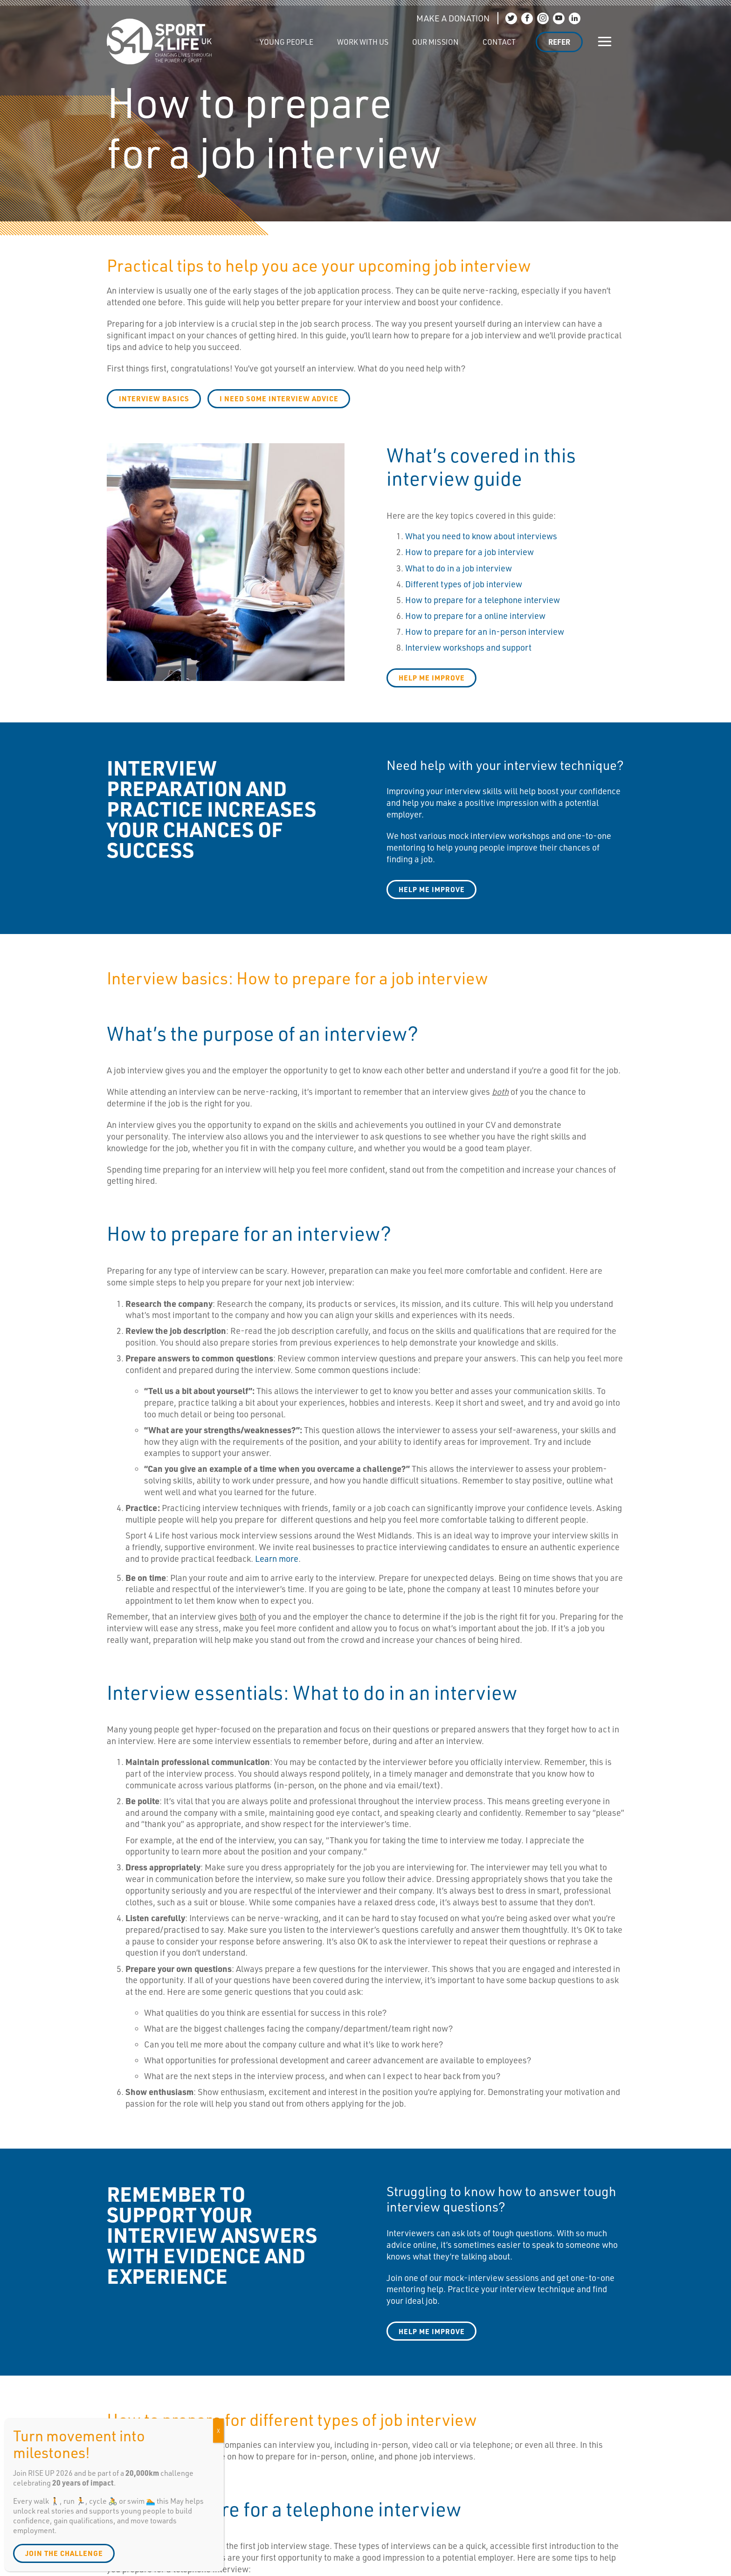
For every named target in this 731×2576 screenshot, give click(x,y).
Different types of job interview (463, 584)
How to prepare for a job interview (469, 551)
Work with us (362, 42)
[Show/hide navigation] (605, 42)
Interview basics (154, 398)
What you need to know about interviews (481, 536)
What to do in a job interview (458, 568)
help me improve (432, 677)
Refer (559, 42)
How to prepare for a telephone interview (482, 599)
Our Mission (435, 42)
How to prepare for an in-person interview (484, 631)
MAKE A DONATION (453, 18)
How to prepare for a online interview (475, 615)
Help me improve (432, 889)
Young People (286, 42)
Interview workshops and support (468, 647)
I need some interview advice (279, 398)
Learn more (276, 1558)
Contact (499, 42)
